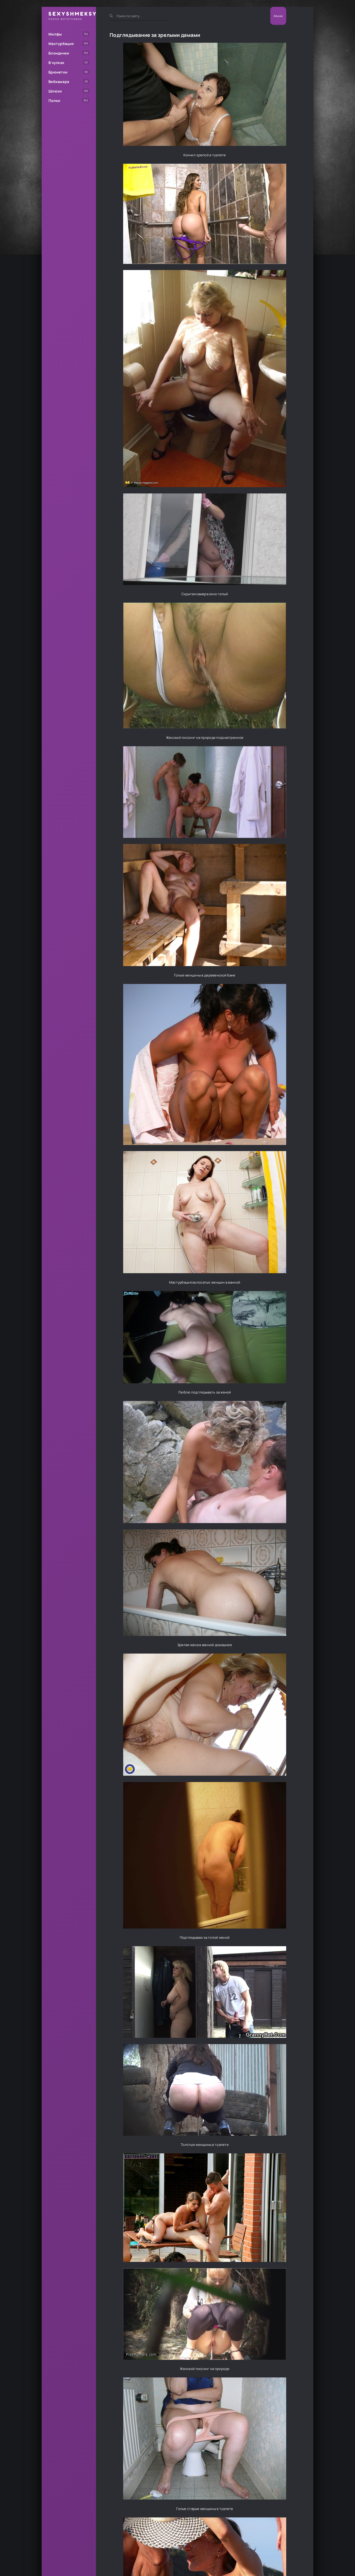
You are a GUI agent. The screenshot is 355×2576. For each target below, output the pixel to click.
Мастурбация (61, 43)
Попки (54, 100)
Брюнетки (57, 72)
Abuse (278, 16)
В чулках (56, 62)
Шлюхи (55, 91)
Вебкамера (58, 81)
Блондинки (58, 53)
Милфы (55, 34)
